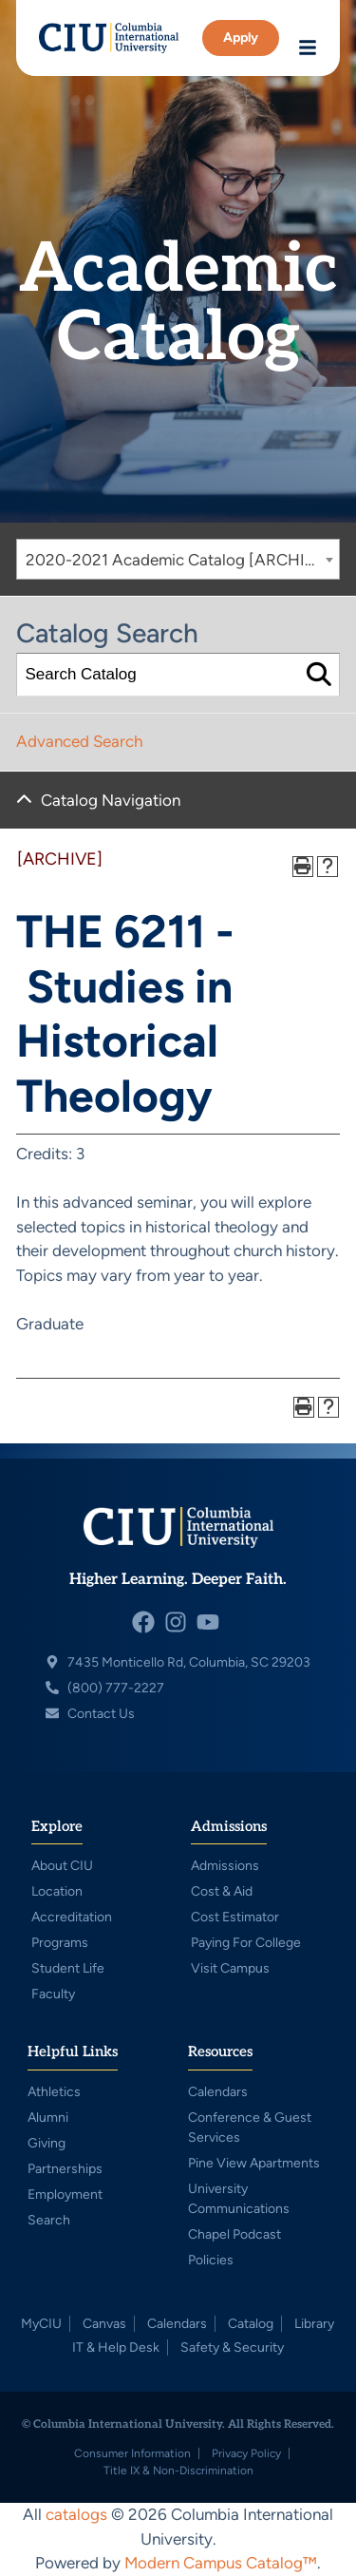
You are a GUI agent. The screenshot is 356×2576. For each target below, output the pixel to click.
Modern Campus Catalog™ (220, 2562)
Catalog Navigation (110, 800)
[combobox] (178, 559)
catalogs (76, 2514)
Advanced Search (79, 741)
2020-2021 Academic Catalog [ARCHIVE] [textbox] (178, 559)
